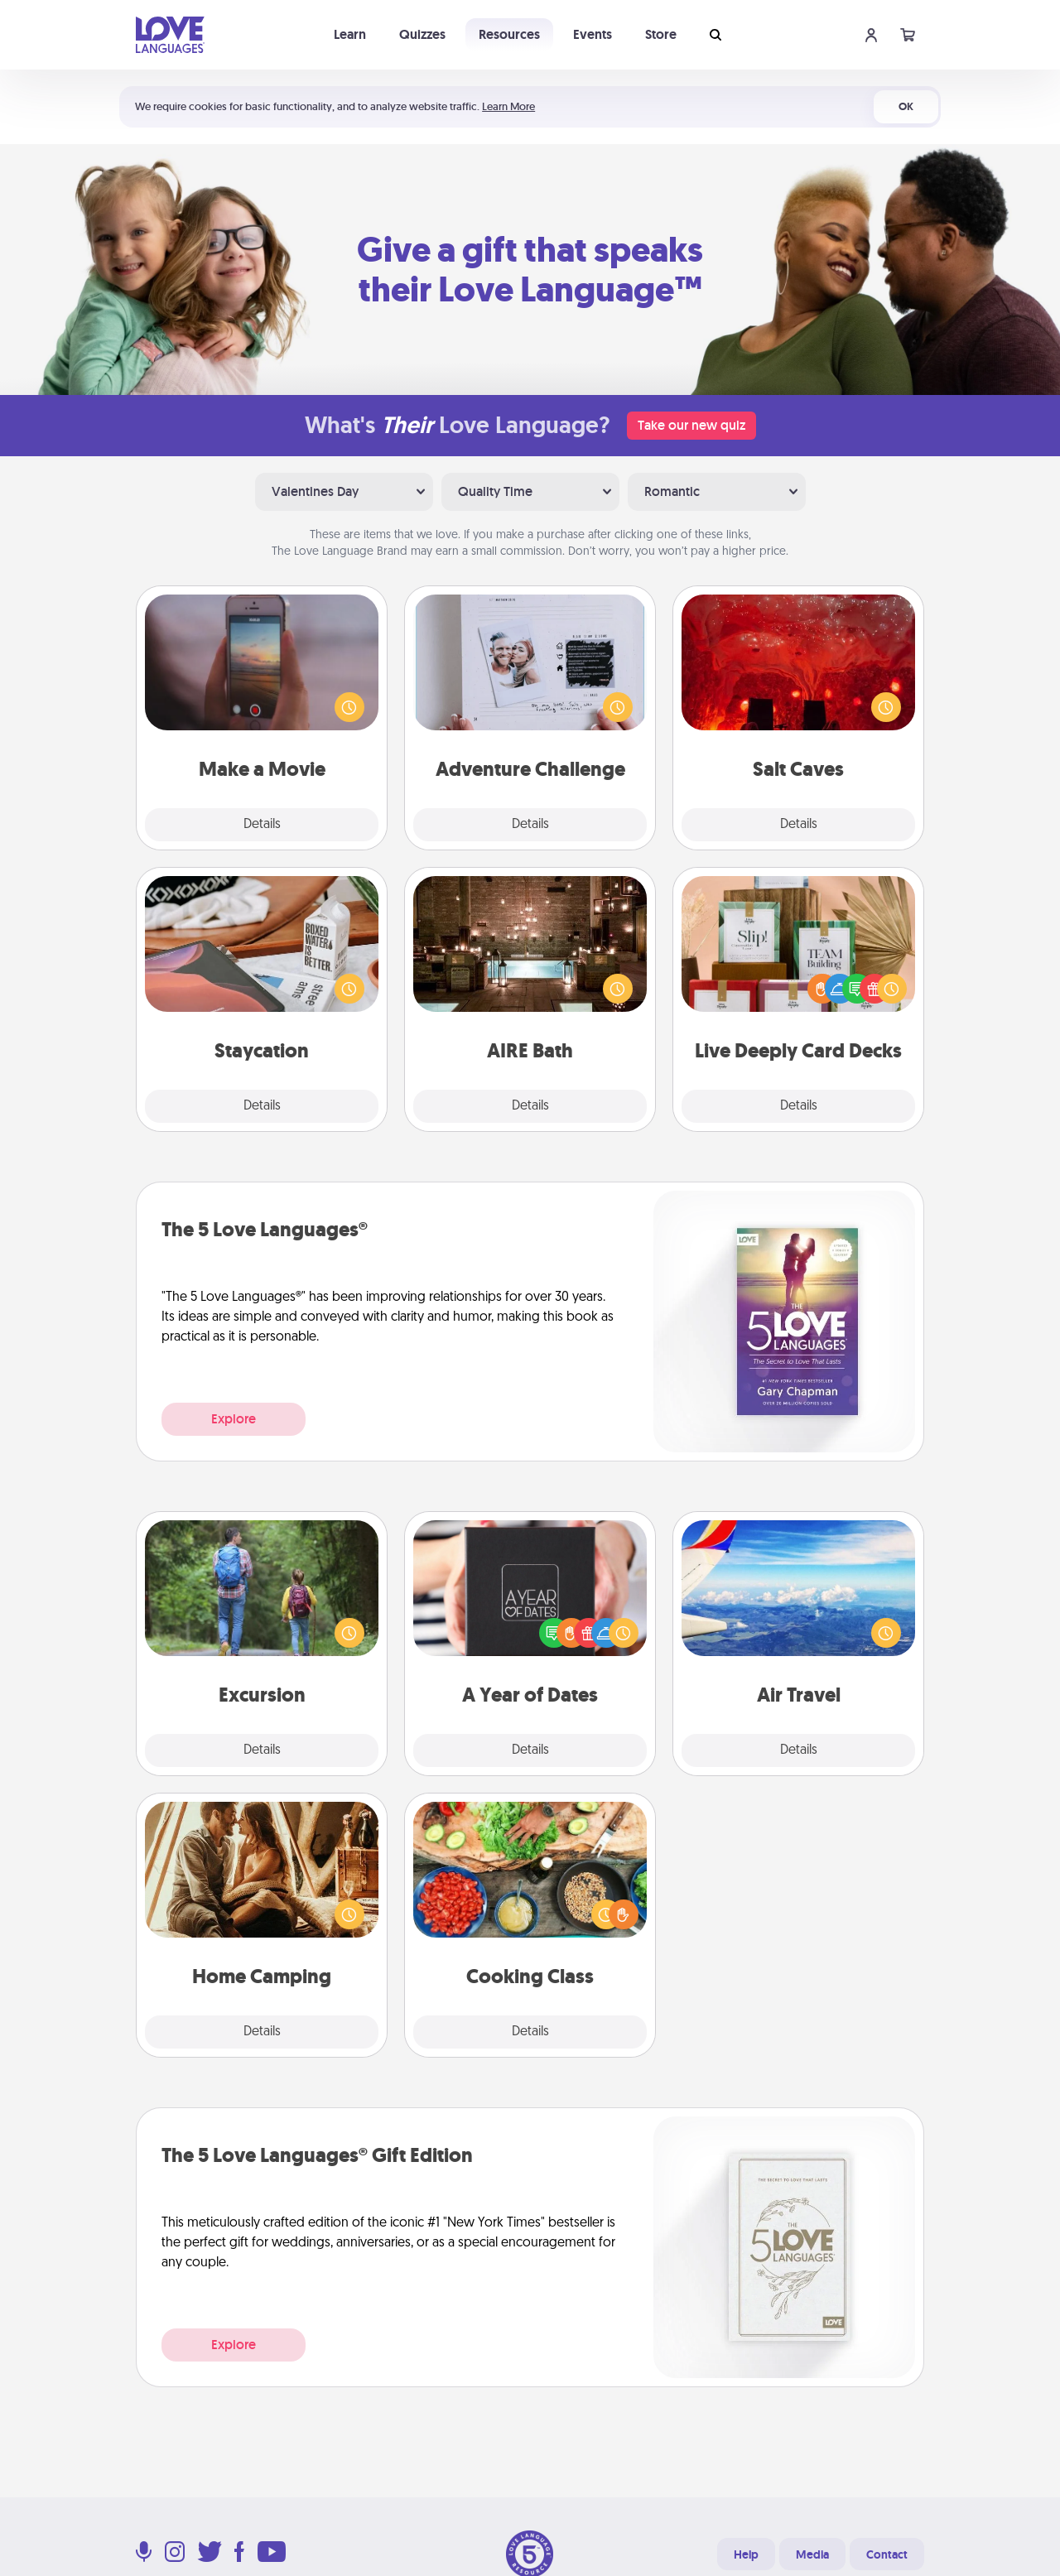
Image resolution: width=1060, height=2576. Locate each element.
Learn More (508, 106)
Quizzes (422, 34)
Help (746, 2554)
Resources (509, 34)
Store (661, 34)
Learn (350, 34)
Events (592, 34)
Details (262, 824)
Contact (887, 2554)
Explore (233, 1419)
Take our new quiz (691, 425)
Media (812, 2554)
